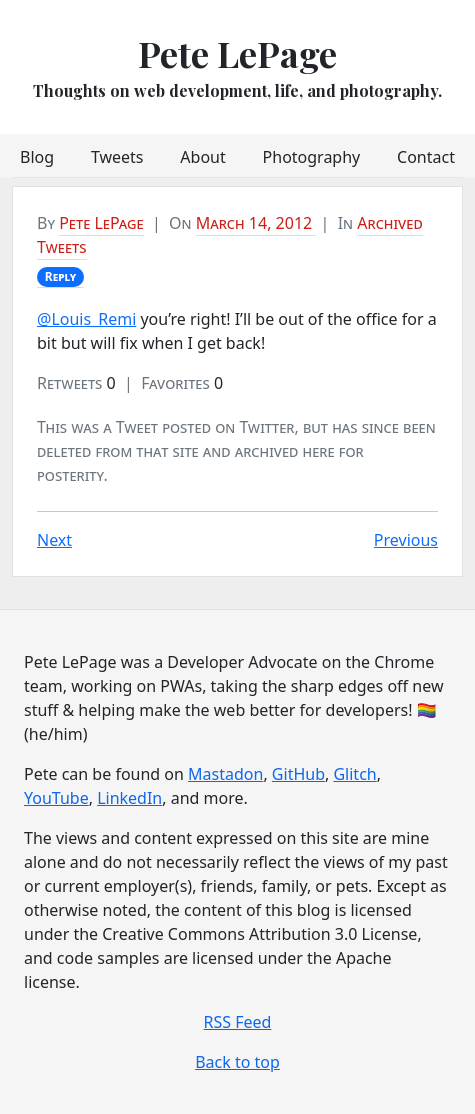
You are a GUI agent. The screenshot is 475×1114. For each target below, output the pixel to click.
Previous (406, 540)
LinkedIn (129, 798)
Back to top (237, 1062)
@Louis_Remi (86, 319)
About (202, 157)
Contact (426, 157)
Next (54, 540)
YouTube (56, 798)
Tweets (117, 157)
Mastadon (225, 774)
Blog (37, 157)
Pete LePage (237, 53)
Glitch (354, 774)
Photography (312, 157)
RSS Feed (238, 1022)
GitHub (298, 774)
